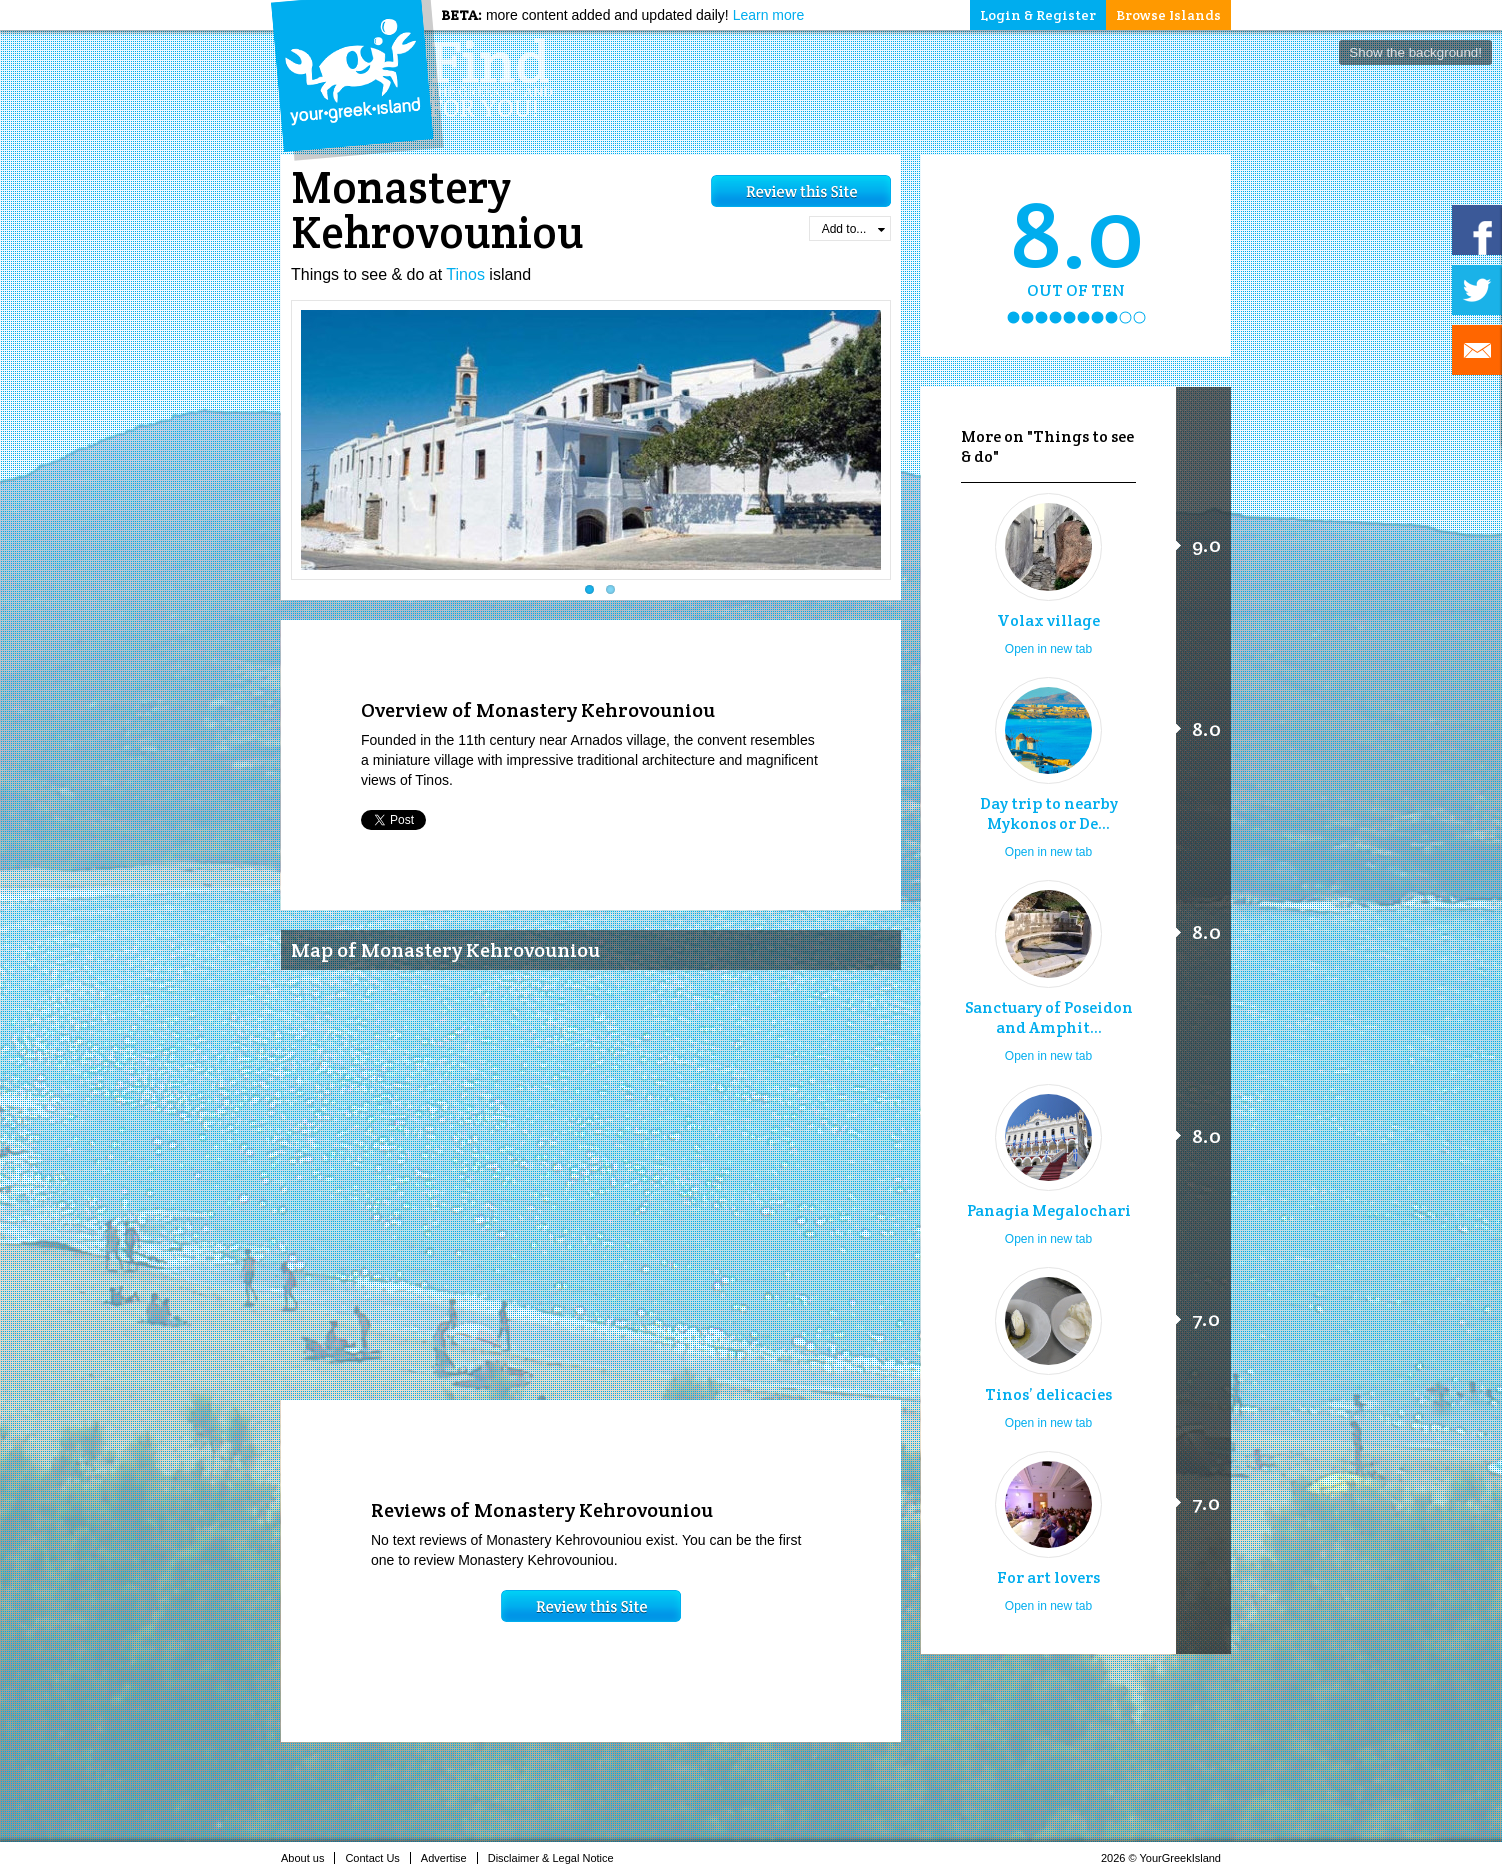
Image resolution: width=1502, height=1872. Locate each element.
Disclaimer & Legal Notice (556, 1858)
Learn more (769, 15)
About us (308, 1858)
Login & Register (1038, 15)
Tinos (465, 274)
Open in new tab (1048, 649)
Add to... (853, 229)
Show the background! (1415, 52)
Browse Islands (1168, 15)
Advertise (449, 1858)
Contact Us (377, 1858)
